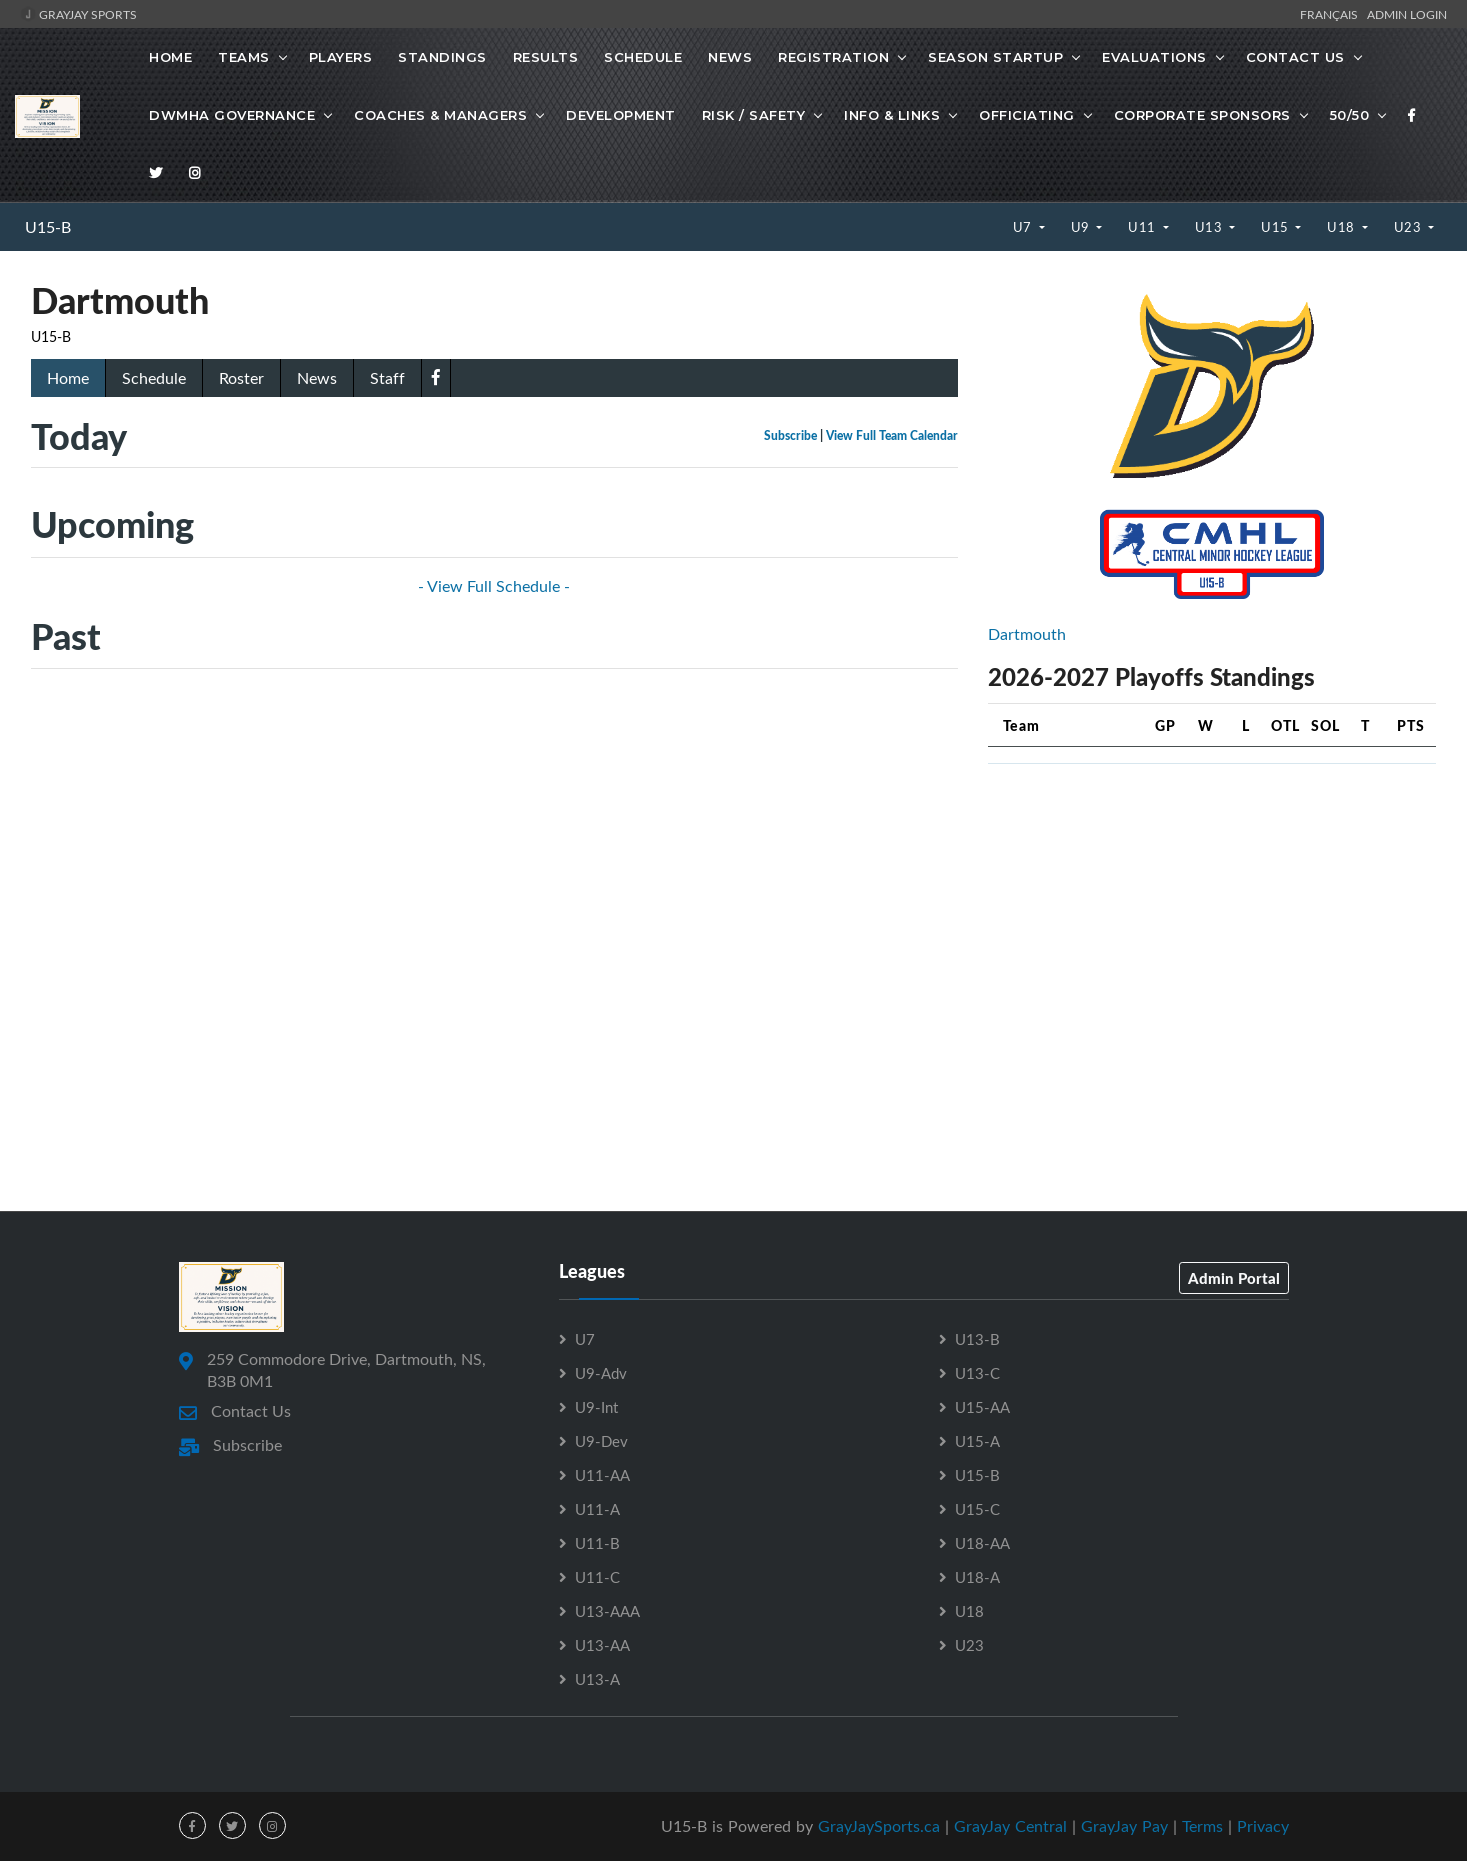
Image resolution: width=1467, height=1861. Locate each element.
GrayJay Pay (1124, 1826)
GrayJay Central (1010, 1826)
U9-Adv (601, 1373)
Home (170, 57)
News (730, 57)
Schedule (643, 57)
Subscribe (790, 435)
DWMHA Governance (232, 115)
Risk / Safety (754, 115)
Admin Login (1407, 14)
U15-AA (982, 1407)
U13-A (597, 1679)
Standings (442, 57)
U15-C (977, 1509)
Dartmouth (1027, 634)
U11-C (597, 1577)
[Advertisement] (1212, 920)
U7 (1024, 227)
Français (1332, 14)
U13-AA (602, 1645)
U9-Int (596, 1407)
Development (621, 115)
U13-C (977, 1373)
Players (341, 57)
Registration (833, 57)
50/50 (1350, 115)
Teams (244, 57)
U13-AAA (607, 1611)
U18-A (977, 1577)
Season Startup (995, 57)
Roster (241, 378)
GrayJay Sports (78, 14)
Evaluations (1154, 57)
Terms (1202, 1826)
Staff (387, 378)
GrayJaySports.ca (879, 1826)
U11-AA (602, 1475)
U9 (1082, 227)
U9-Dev (601, 1441)
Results (546, 57)
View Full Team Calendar (892, 435)
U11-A (597, 1509)
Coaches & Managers (440, 115)
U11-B (597, 1543)
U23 (1409, 227)
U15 (1276, 227)
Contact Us (1295, 57)
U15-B (48, 227)
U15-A (977, 1441)
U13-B (977, 1339)
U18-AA (982, 1543)
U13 (1210, 227)
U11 (1143, 227)
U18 (1342, 227)
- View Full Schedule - (494, 586)
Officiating (1027, 115)
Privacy (1263, 1826)
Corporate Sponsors (1202, 115)
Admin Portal (1234, 1278)
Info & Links (892, 115)
